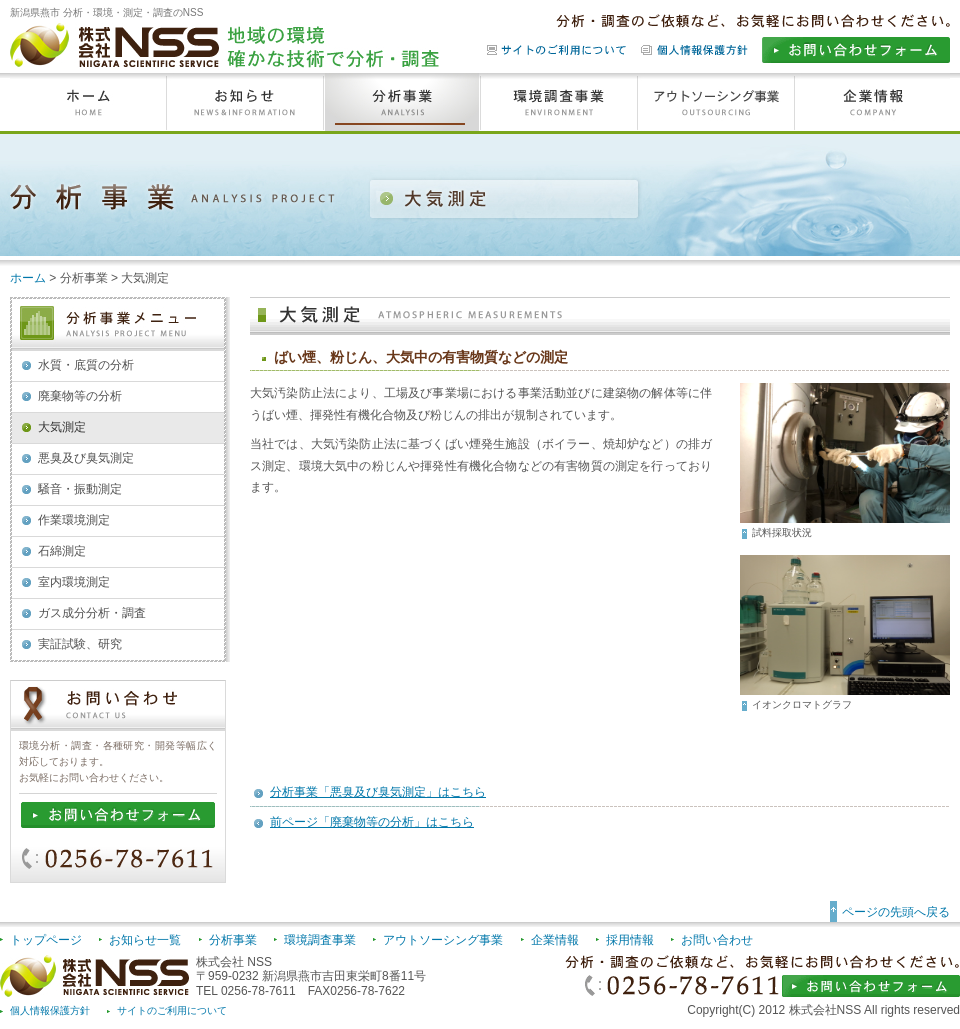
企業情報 (555, 940)
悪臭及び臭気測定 (86, 458)
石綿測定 (62, 551)
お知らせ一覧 (145, 940)
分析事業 (233, 940)
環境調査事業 (320, 940)
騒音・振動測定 (80, 489)
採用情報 (630, 940)
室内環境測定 (74, 582)
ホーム (28, 278)
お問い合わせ (717, 940)
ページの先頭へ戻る (896, 912)
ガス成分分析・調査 (92, 613)
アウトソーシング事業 (443, 940)
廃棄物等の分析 (80, 396)
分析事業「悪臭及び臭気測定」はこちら (378, 792)
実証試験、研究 (80, 644)
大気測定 (62, 427)
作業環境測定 (74, 520)
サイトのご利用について (172, 1010)
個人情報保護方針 (50, 1010)
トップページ (46, 940)
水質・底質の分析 (86, 365)
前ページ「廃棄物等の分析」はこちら (372, 822)
